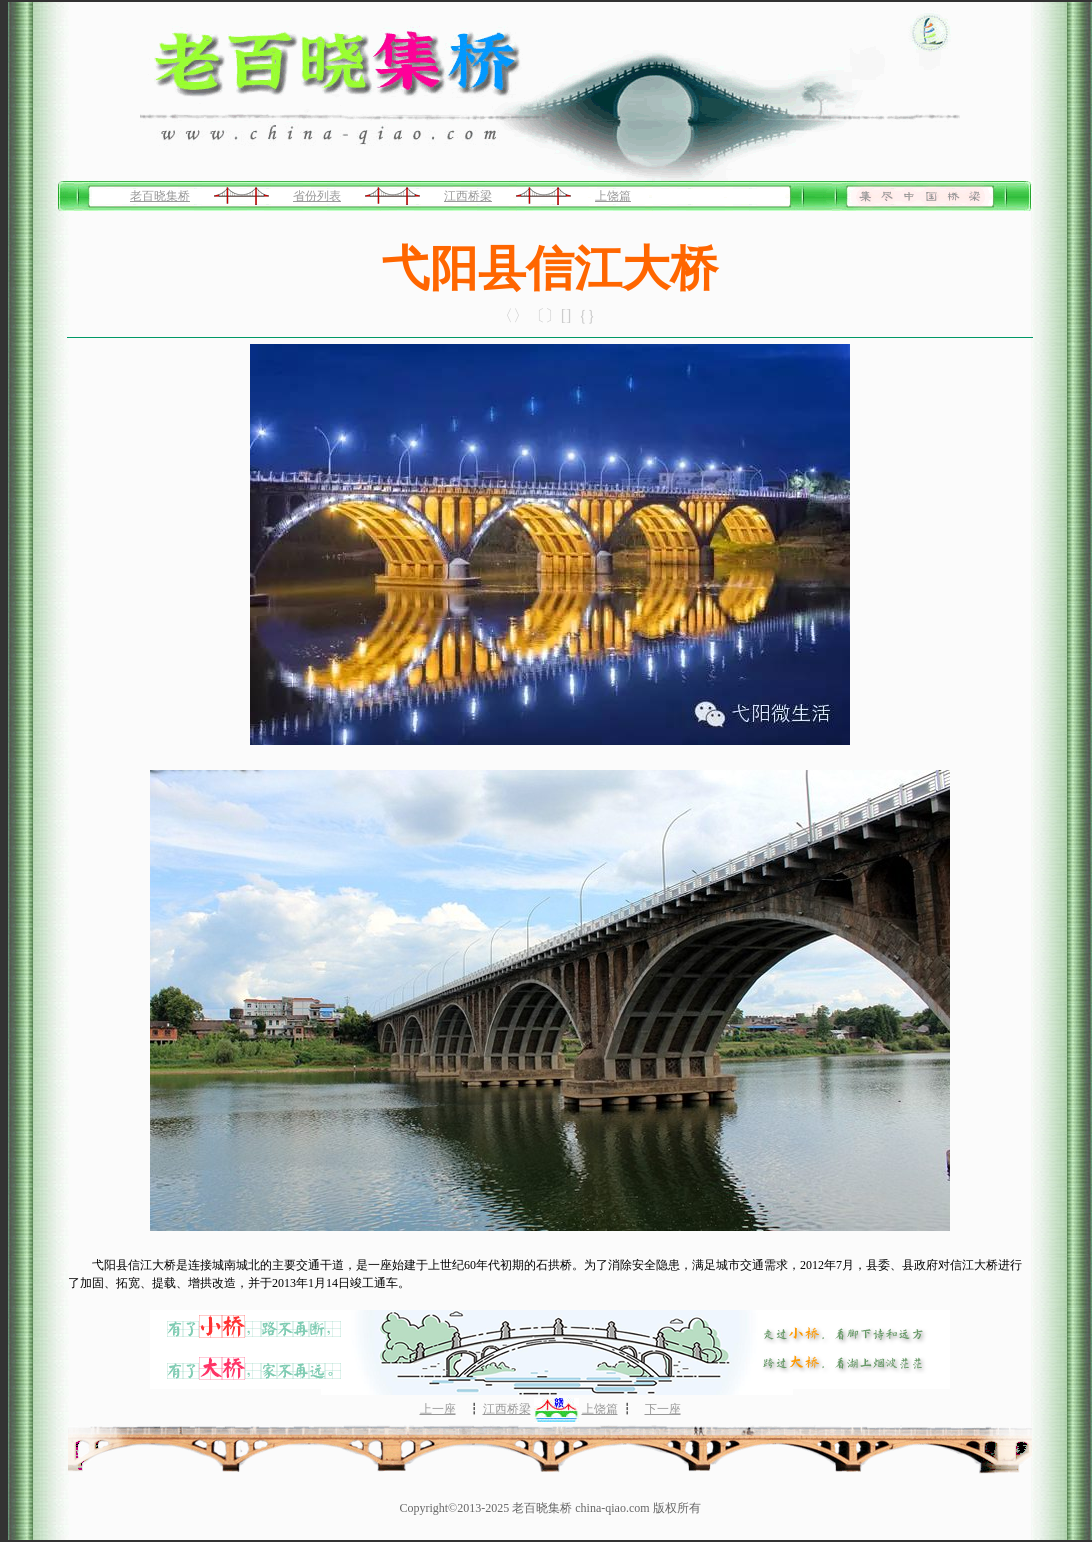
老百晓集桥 (160, 196)
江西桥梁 (468, 196)
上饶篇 (613, 196)
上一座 (438, 1409)
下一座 (663, 1409)
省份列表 (317, 196)
